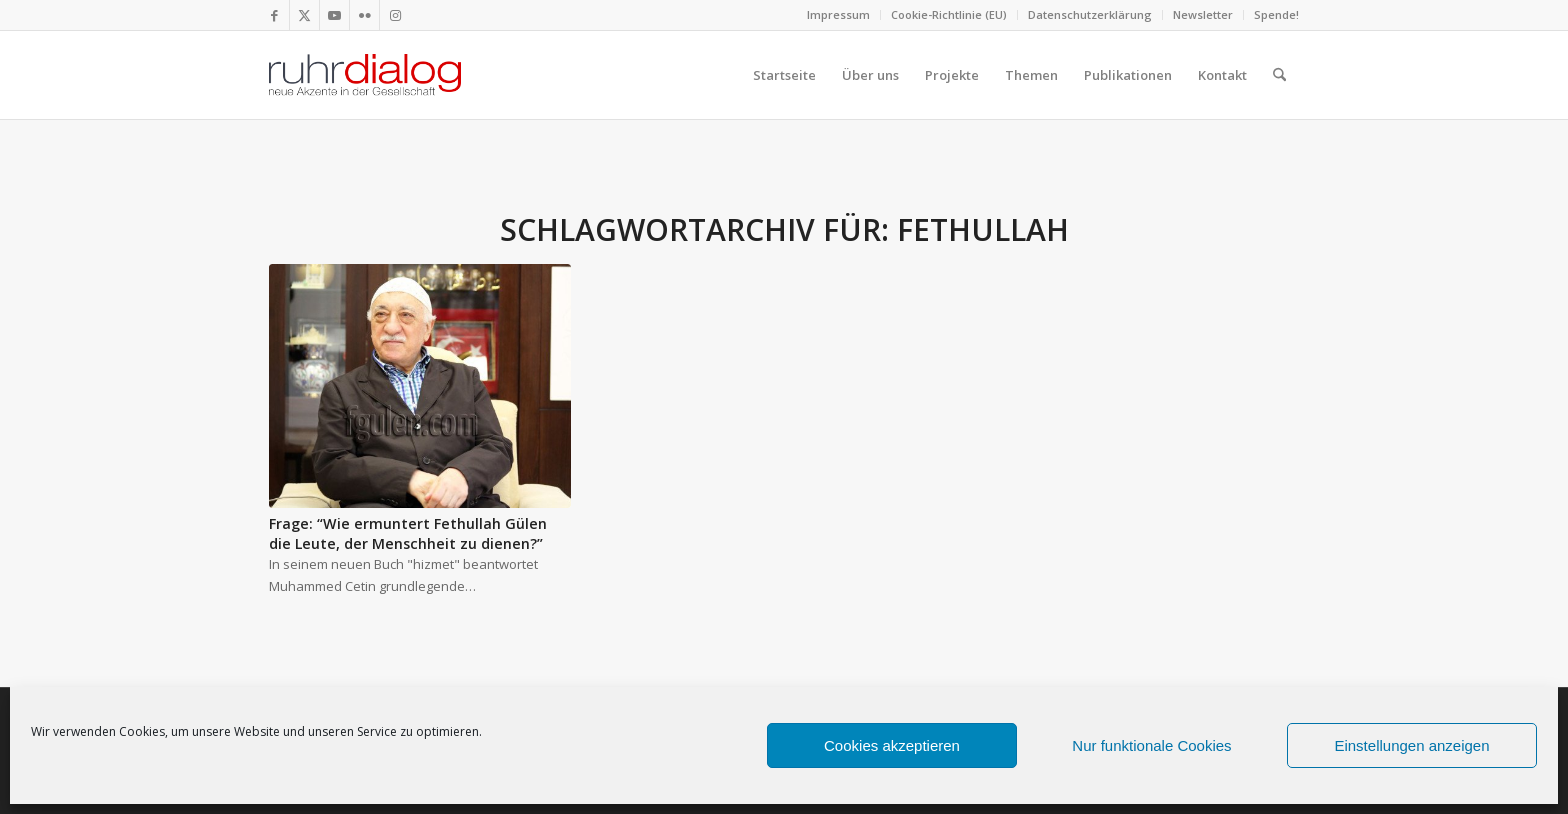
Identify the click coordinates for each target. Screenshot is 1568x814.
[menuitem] (839, 15)
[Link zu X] (304, 15)
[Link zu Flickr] (364, 15)
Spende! (1276, 14)
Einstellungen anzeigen (1411, 745)
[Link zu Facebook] (274, 15)
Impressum (838, 14)
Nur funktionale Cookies (1151, 745)
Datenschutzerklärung (1090, 14)
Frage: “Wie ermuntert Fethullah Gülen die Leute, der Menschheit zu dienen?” (408, 533)
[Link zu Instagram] (395, 15)
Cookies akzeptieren (892, 745)
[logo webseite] (365, 75)
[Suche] (1279, 75)
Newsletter (1203, 14)
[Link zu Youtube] (334, 15)
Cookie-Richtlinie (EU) (949, 14)
